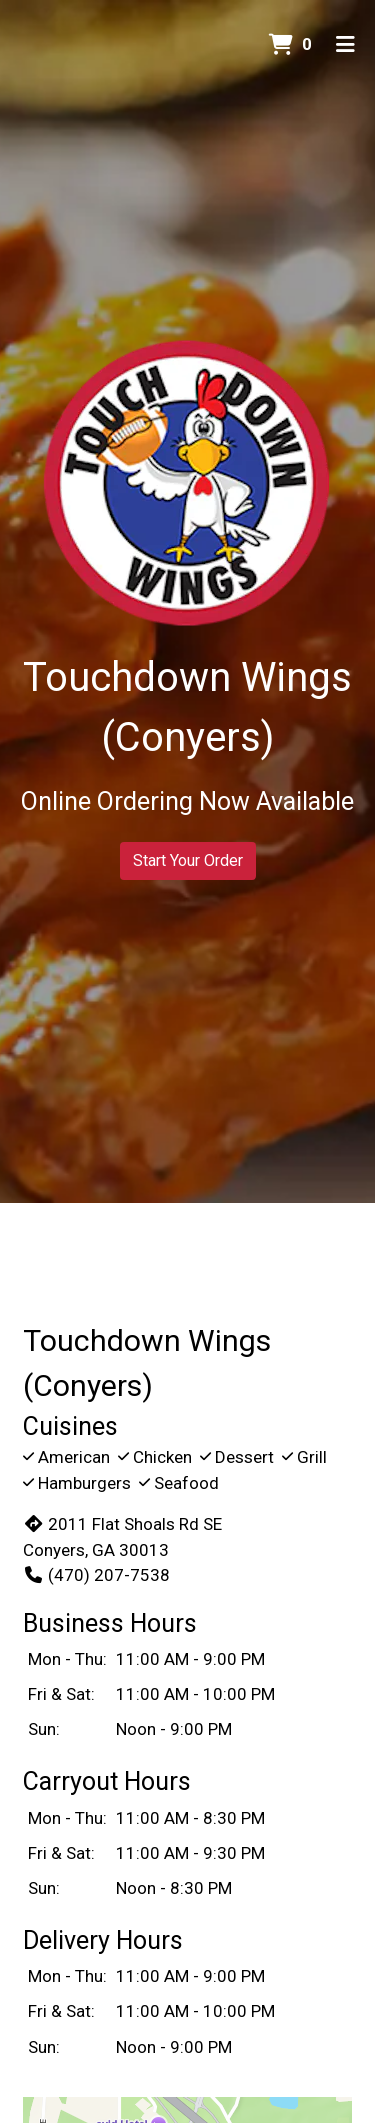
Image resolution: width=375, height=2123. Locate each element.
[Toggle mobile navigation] (345, 45)
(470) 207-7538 (96, 1575)
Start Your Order (188, 860)
